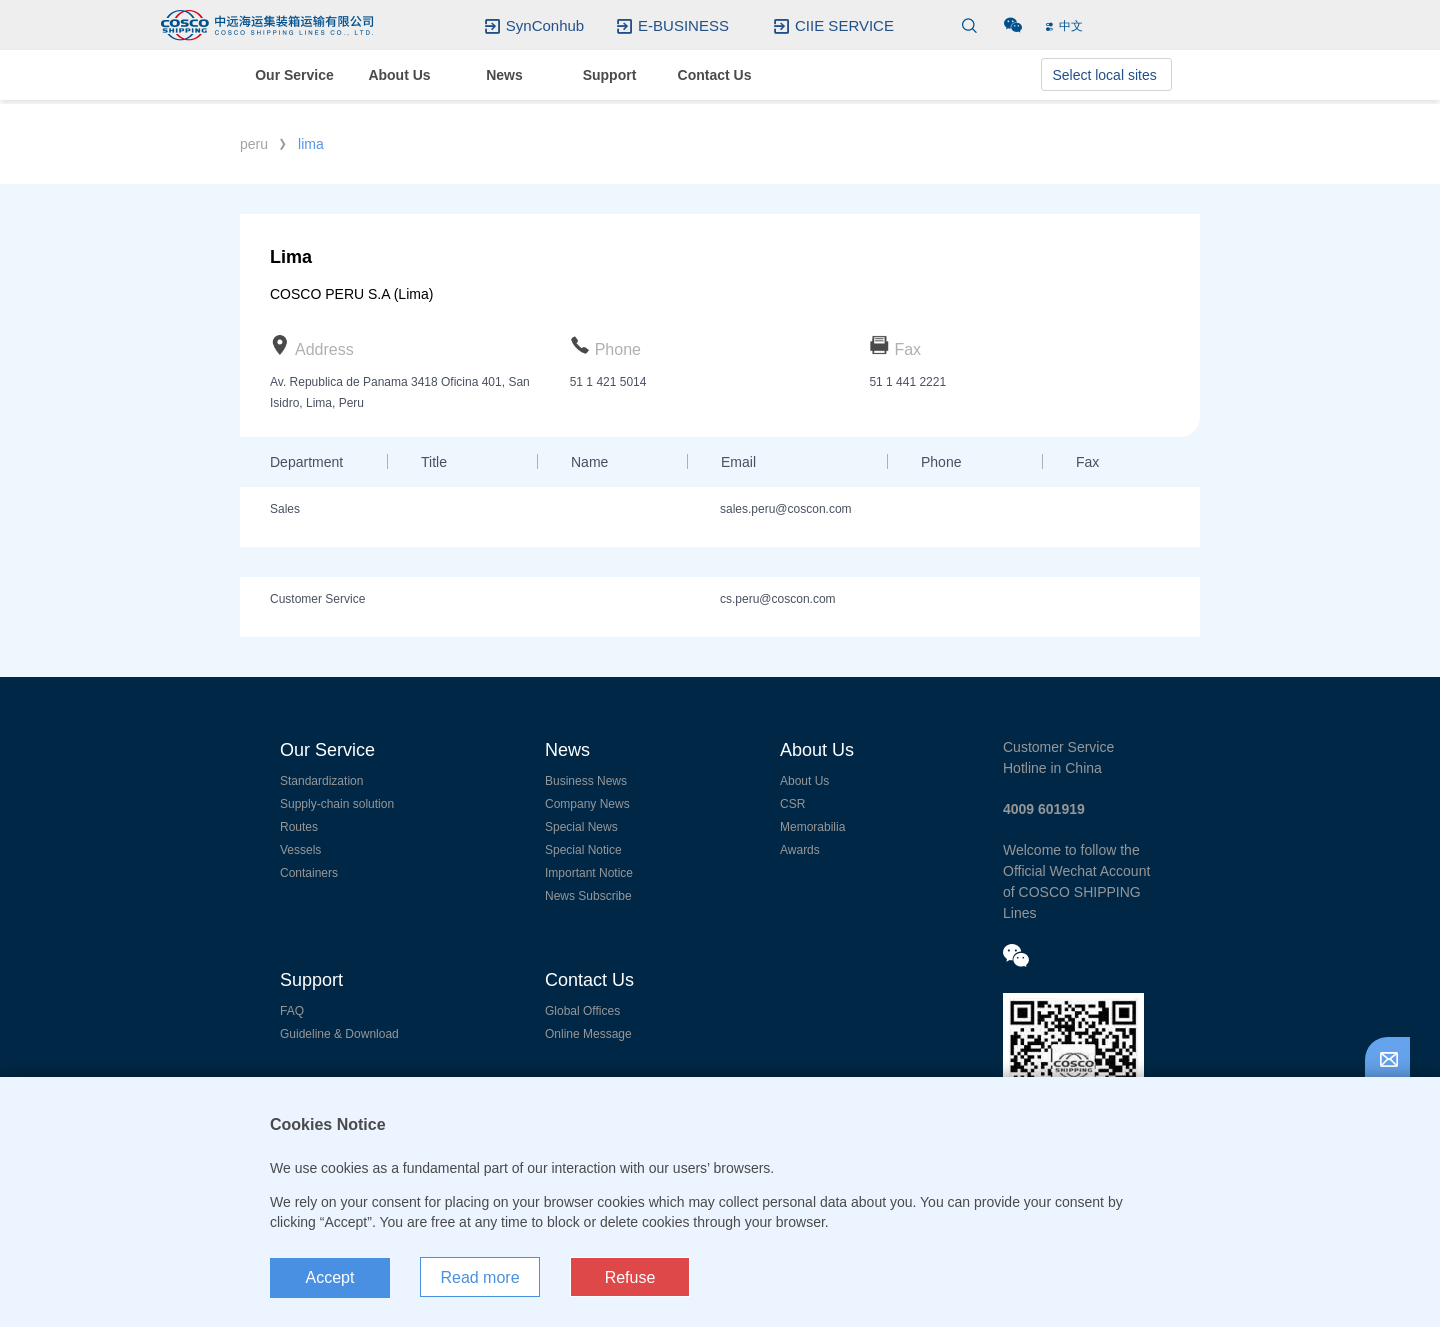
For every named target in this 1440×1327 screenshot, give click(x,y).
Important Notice (589, 873)
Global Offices (582, 1011)
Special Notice (583, 850)
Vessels (300, 850)
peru (254, 144)
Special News (581, 827)
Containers (309, 873)
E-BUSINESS (683, 26)
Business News (586, 781)
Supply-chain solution (337, 804)
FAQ (292, 1011)
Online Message (588, 1034)
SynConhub (545, 26)
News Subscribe (588, 896)
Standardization (321, 781)
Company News (587, 804)
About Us (804, 781)
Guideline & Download (339, 1034)
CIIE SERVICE (844, 26)
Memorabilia (812, 827)
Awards (800, 850)
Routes (299, 827)
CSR (792, 804)
